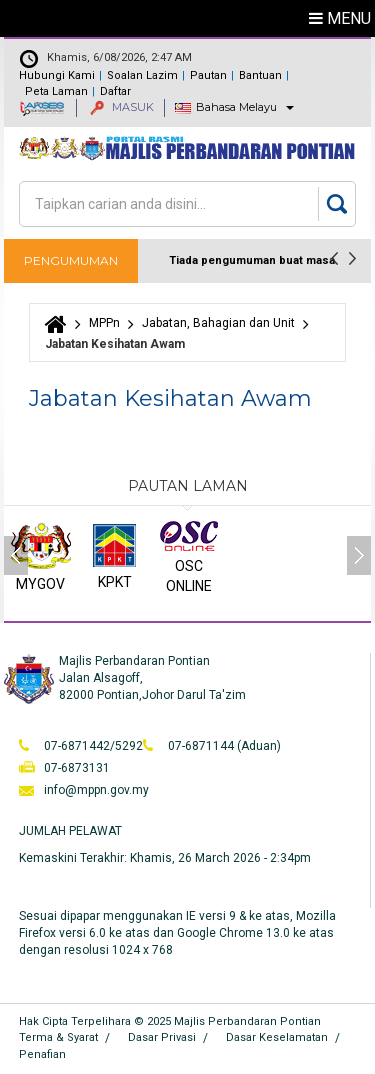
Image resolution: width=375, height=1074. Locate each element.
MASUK (122, 107)
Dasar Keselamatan (277, 1037)
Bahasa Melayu (236, 107)
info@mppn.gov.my (96, 790)
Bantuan (260, 75)
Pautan (208, 75)
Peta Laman (56, 91)
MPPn (104, 323)
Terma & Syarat (58, 1037)
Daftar (115, 91)
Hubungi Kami (57, 75)
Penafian (42, 1054)
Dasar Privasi (162, 1037)
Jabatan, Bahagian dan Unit (218, 323)
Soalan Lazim (142, 75)
